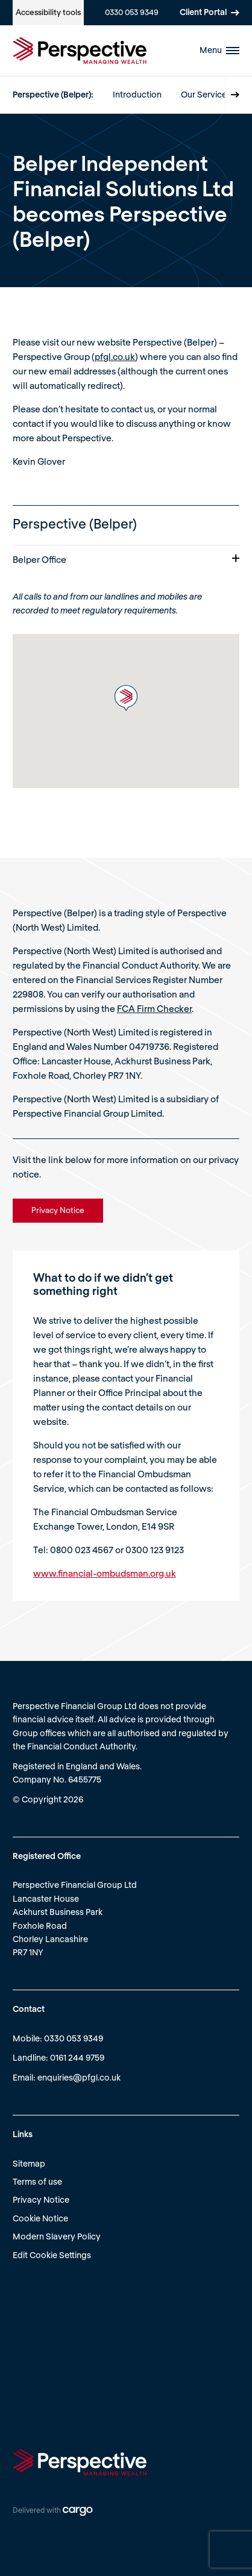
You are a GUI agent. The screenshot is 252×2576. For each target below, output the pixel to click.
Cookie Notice (40, 2218)
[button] (126, 698)
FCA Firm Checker (154, 1008)
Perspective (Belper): (53, 94)
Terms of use (37, 2181)
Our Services (206, 94)
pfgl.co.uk (115, 356)
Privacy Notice (41, 2199)
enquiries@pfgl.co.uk (79, 2077)
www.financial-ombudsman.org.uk (104, 1573)
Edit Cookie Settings (52, 2255)
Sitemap (29, 2163)
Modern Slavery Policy (57, 2236)
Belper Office (126, 559)
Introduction (137, 94)
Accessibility (48, 12)
